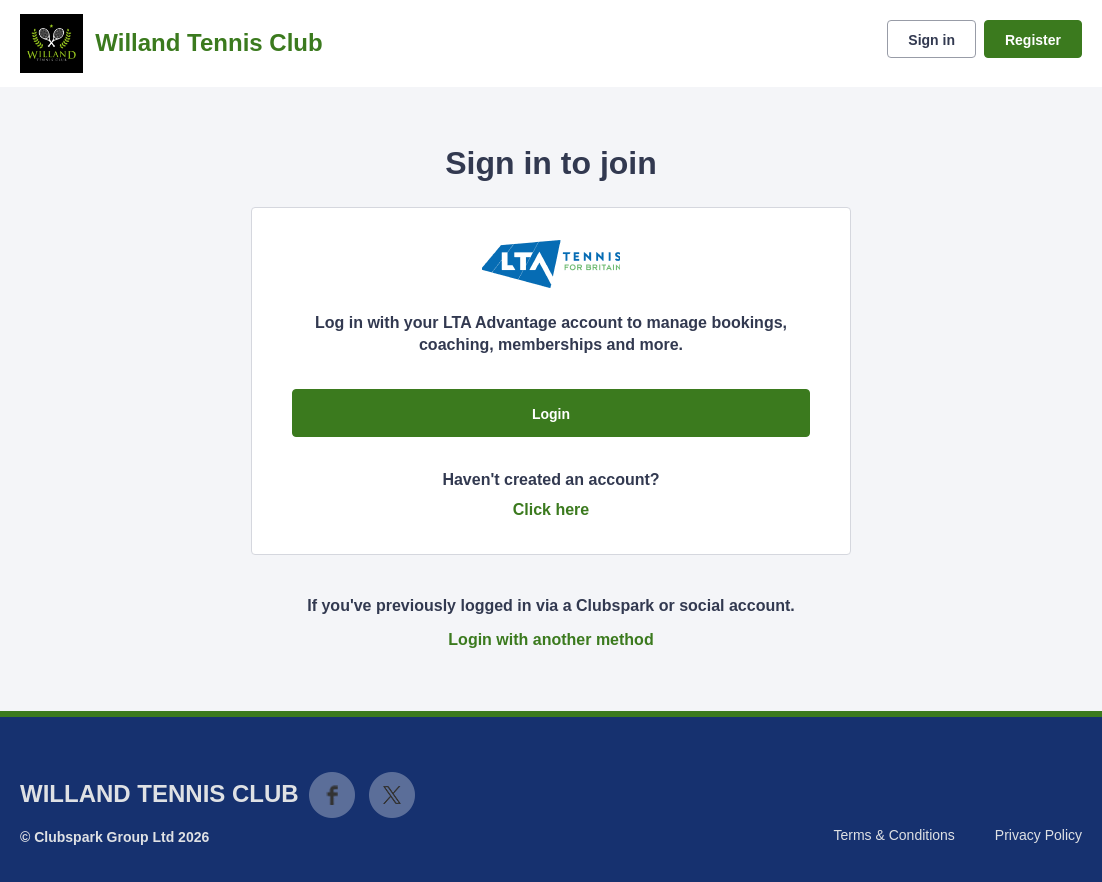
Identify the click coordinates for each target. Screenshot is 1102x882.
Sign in (931, 40)
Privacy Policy (1038, 835)
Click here (551, 509)
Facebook (332, 795)
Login (551, 414)
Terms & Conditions (893, 835)
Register (1033, 40)
